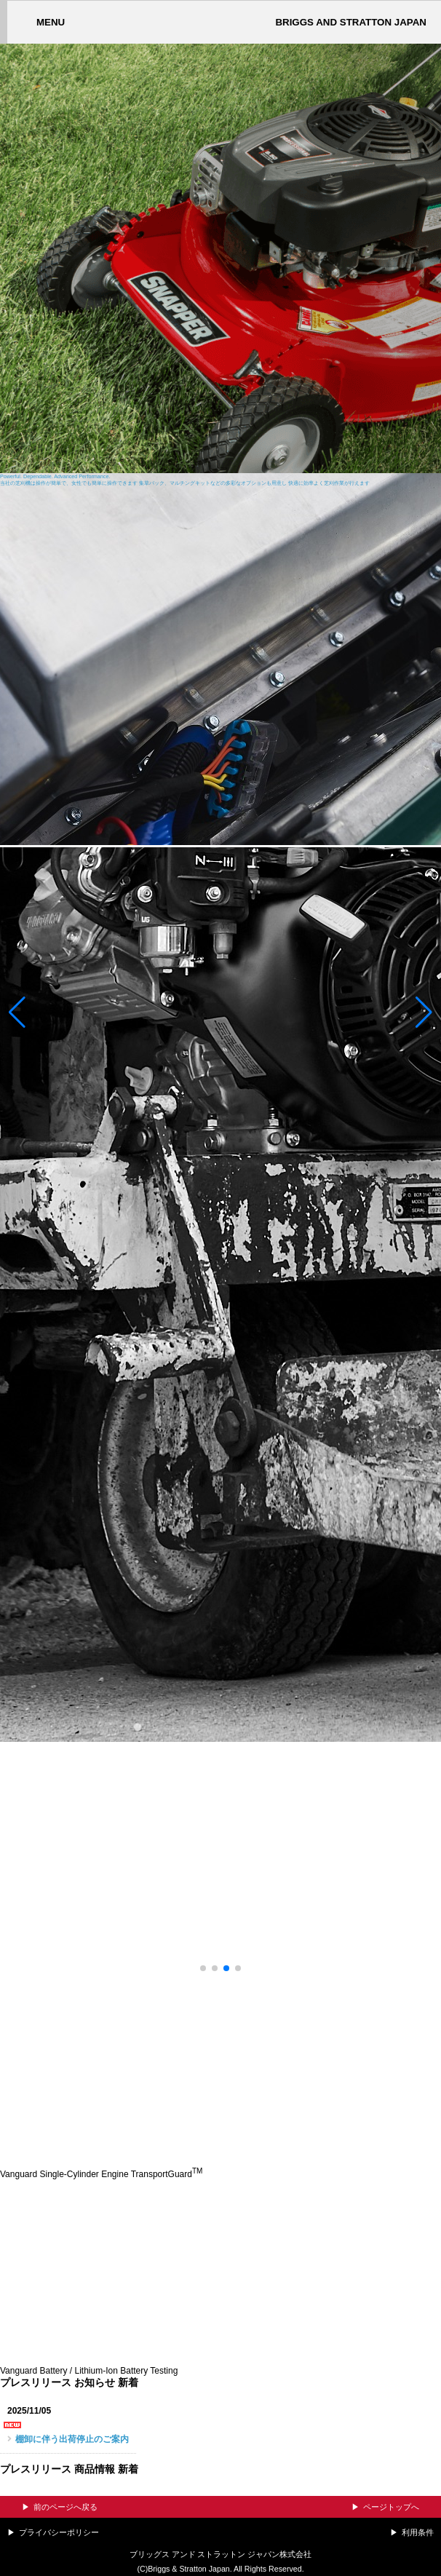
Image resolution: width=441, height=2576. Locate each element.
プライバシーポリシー (59, 2532)
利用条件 (418, 2532)
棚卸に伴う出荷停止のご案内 (72, 2439)
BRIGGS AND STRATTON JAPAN (350, 22)
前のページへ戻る (65, 2506)
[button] (17, 1012)
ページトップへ (391, 2506)
